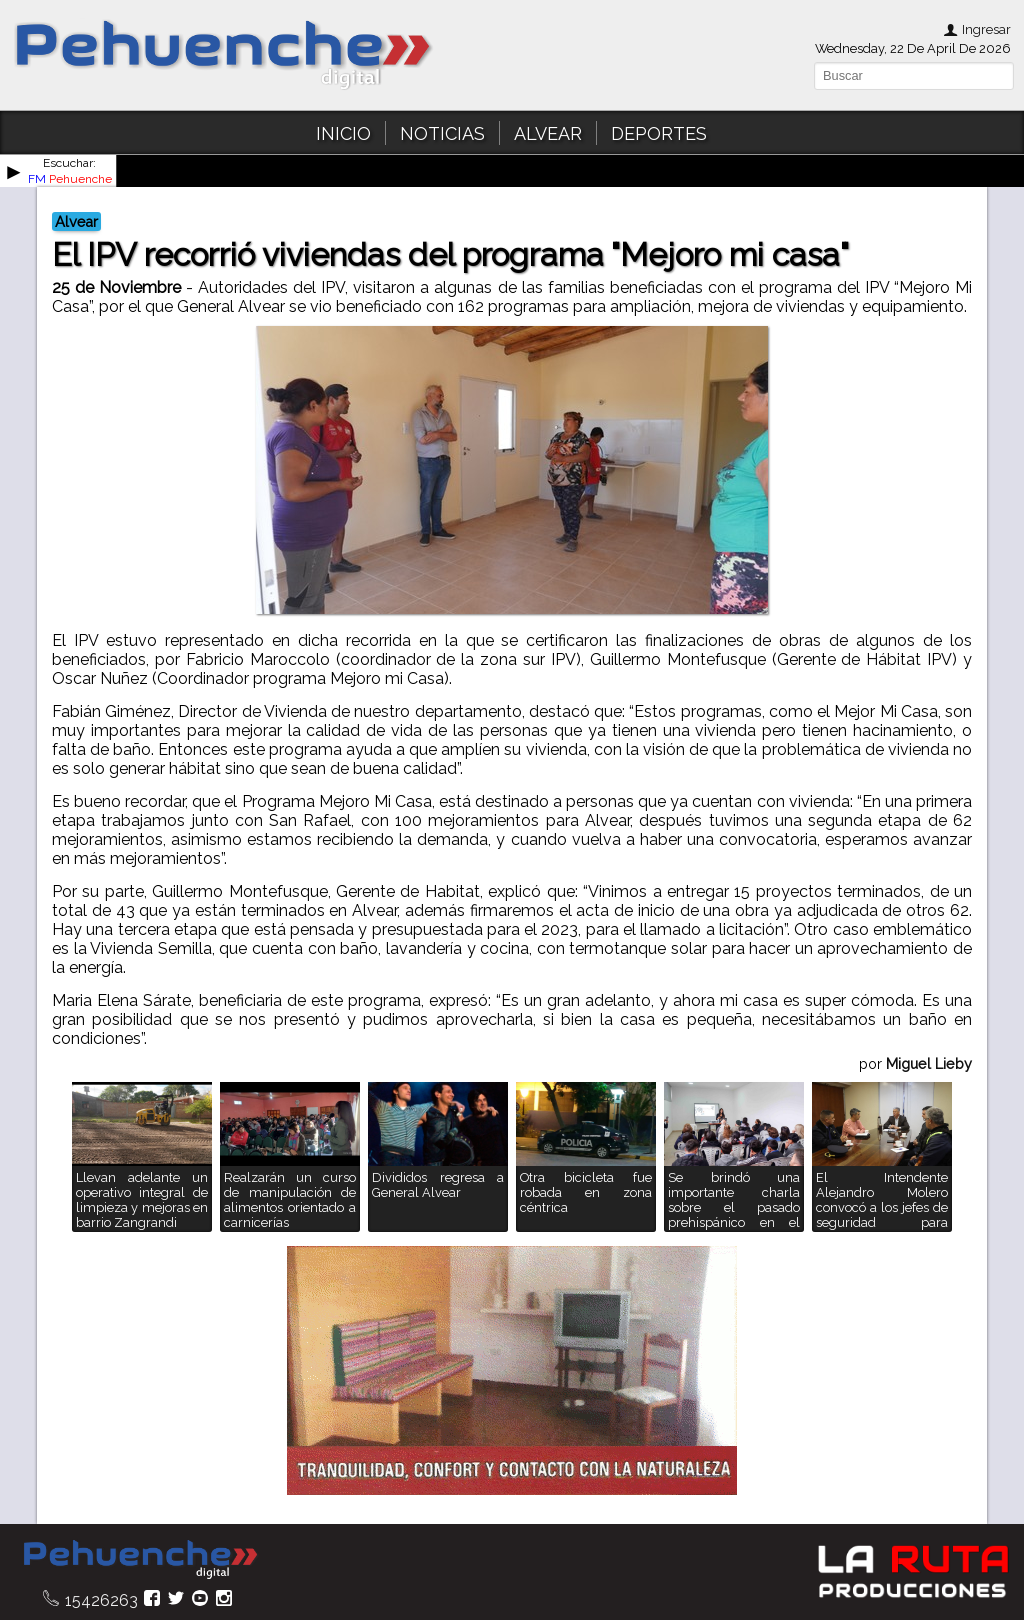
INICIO (343, 133)
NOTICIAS (442, 133)
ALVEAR (548, 133)
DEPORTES (659, 133)
